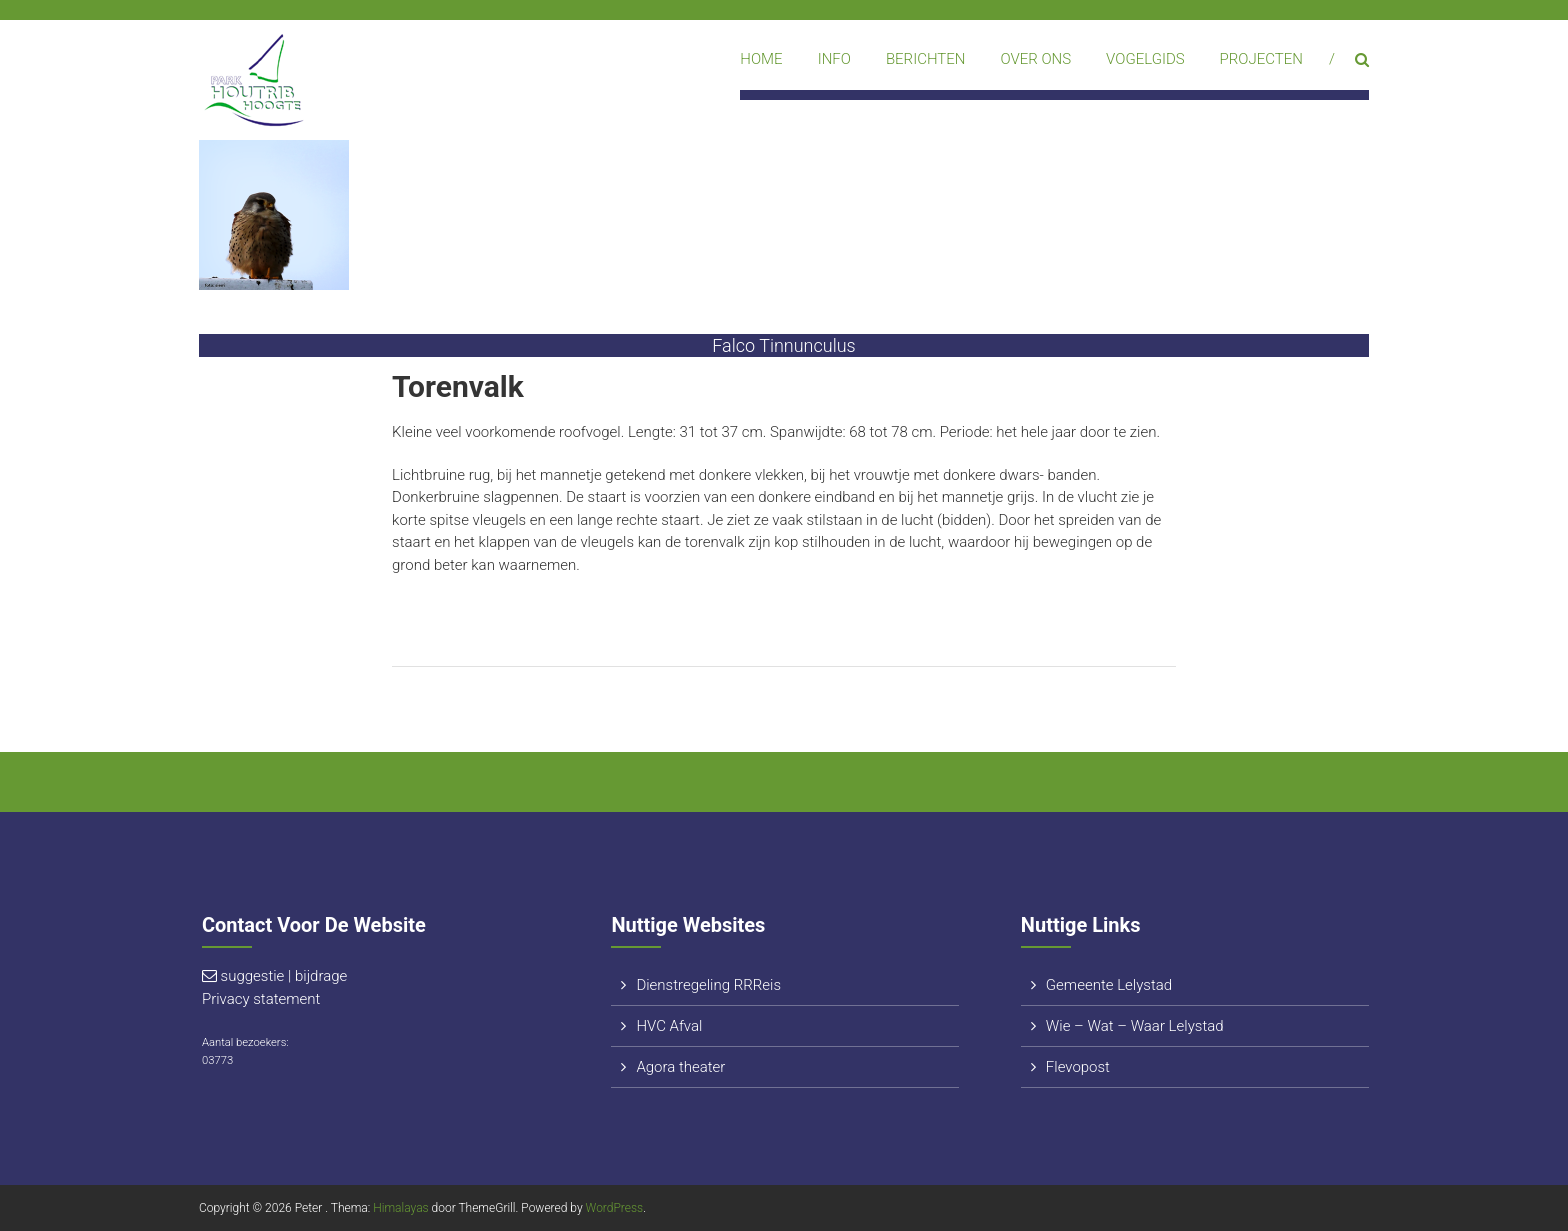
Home (761, 59)
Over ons (1035, 59)
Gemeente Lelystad (1109, 985)
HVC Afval (669, 1026)
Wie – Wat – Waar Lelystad (1135, 1026)
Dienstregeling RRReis (708, 985)
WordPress (615, 1208)
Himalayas (400, 1208)
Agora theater (680, 1067)
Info (834, 59)
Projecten (1261, 59)
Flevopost (1078, 1067)
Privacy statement (261, 999)
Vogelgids (1145, 59)
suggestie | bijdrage (284, 976)
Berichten (926, 59)
